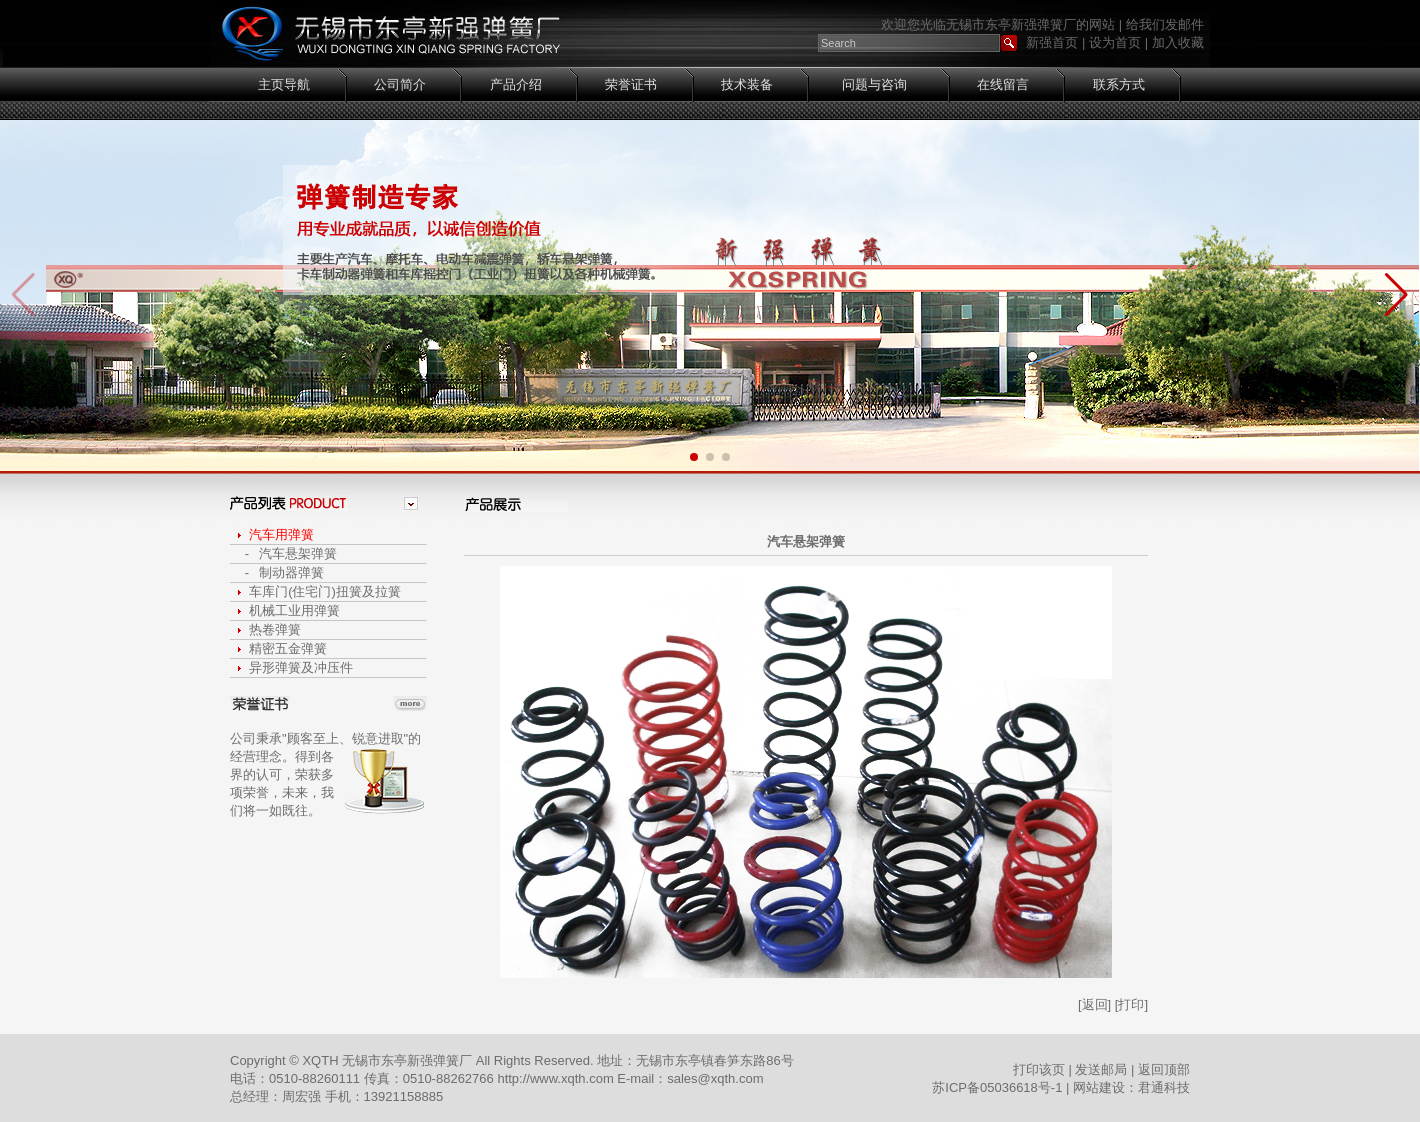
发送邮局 (1101, 1069)
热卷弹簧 (275, 629)
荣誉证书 (631, 84)
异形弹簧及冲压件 (301, 667)
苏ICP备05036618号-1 (997, 1087)
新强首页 (1052, 42)
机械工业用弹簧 (294, 610)
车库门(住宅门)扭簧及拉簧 (325, 591)
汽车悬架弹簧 (298, 553)
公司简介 (400, 84)
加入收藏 (1178, 42)
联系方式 (1119, 84)
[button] (1396, 295)
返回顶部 (1164, 1069)
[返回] (1094, 1004)
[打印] (1131, 1004)
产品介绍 (516, 84)
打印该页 (1039, 1069)
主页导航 (284, 84)
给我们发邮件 (1165, 24)
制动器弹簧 (291, 572)
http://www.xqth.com (557, 1078)
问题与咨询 (874, 84)
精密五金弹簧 (288, 648)
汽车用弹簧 (281, 534)
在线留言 (1003, 84)
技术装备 (747, 84)
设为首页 (1115, 42)
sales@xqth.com (715, 1078)
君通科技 (1164, 1087)
